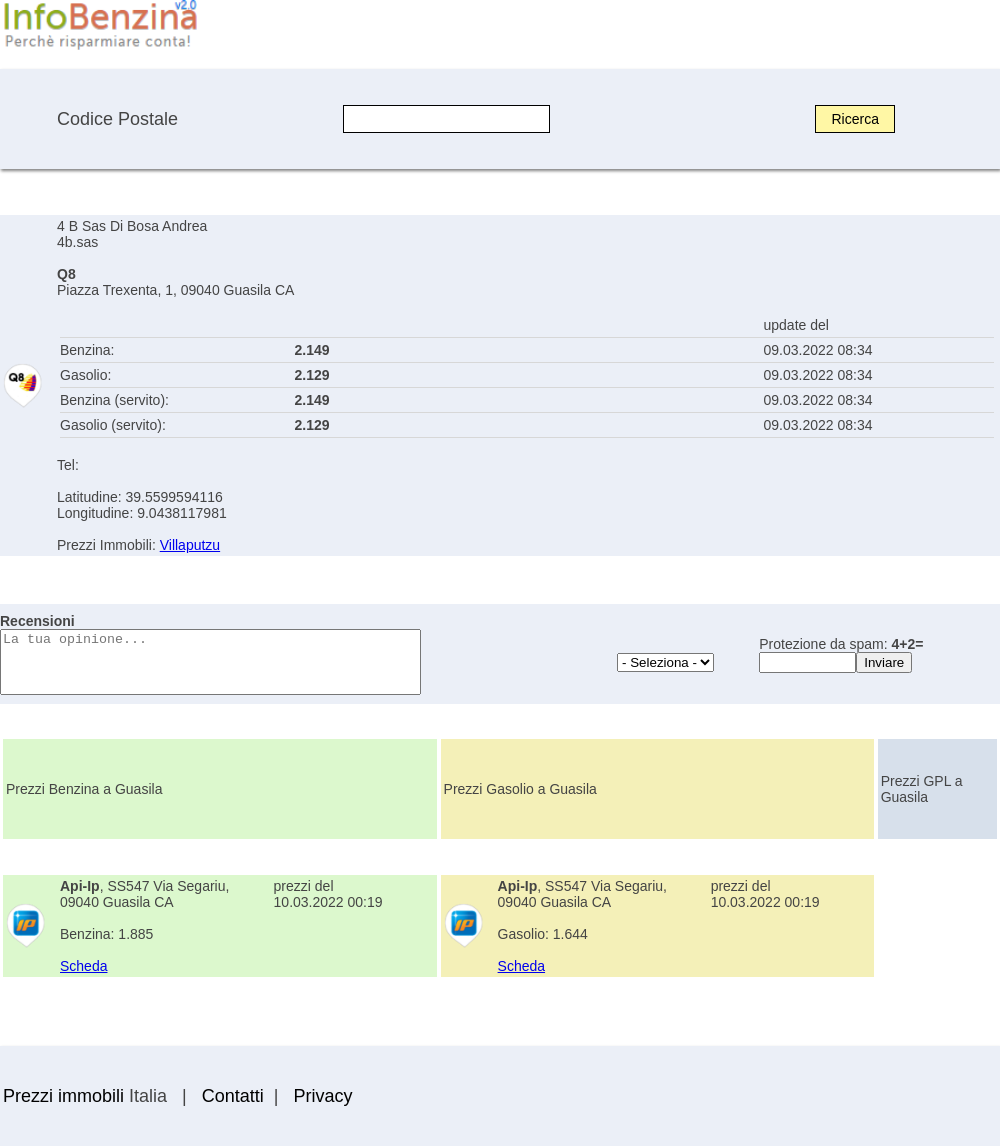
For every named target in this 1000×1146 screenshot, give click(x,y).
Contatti (233, 1096)
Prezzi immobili (63, 1096)
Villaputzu (190, 545)
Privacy (322, 1096)
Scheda (83, 966)
